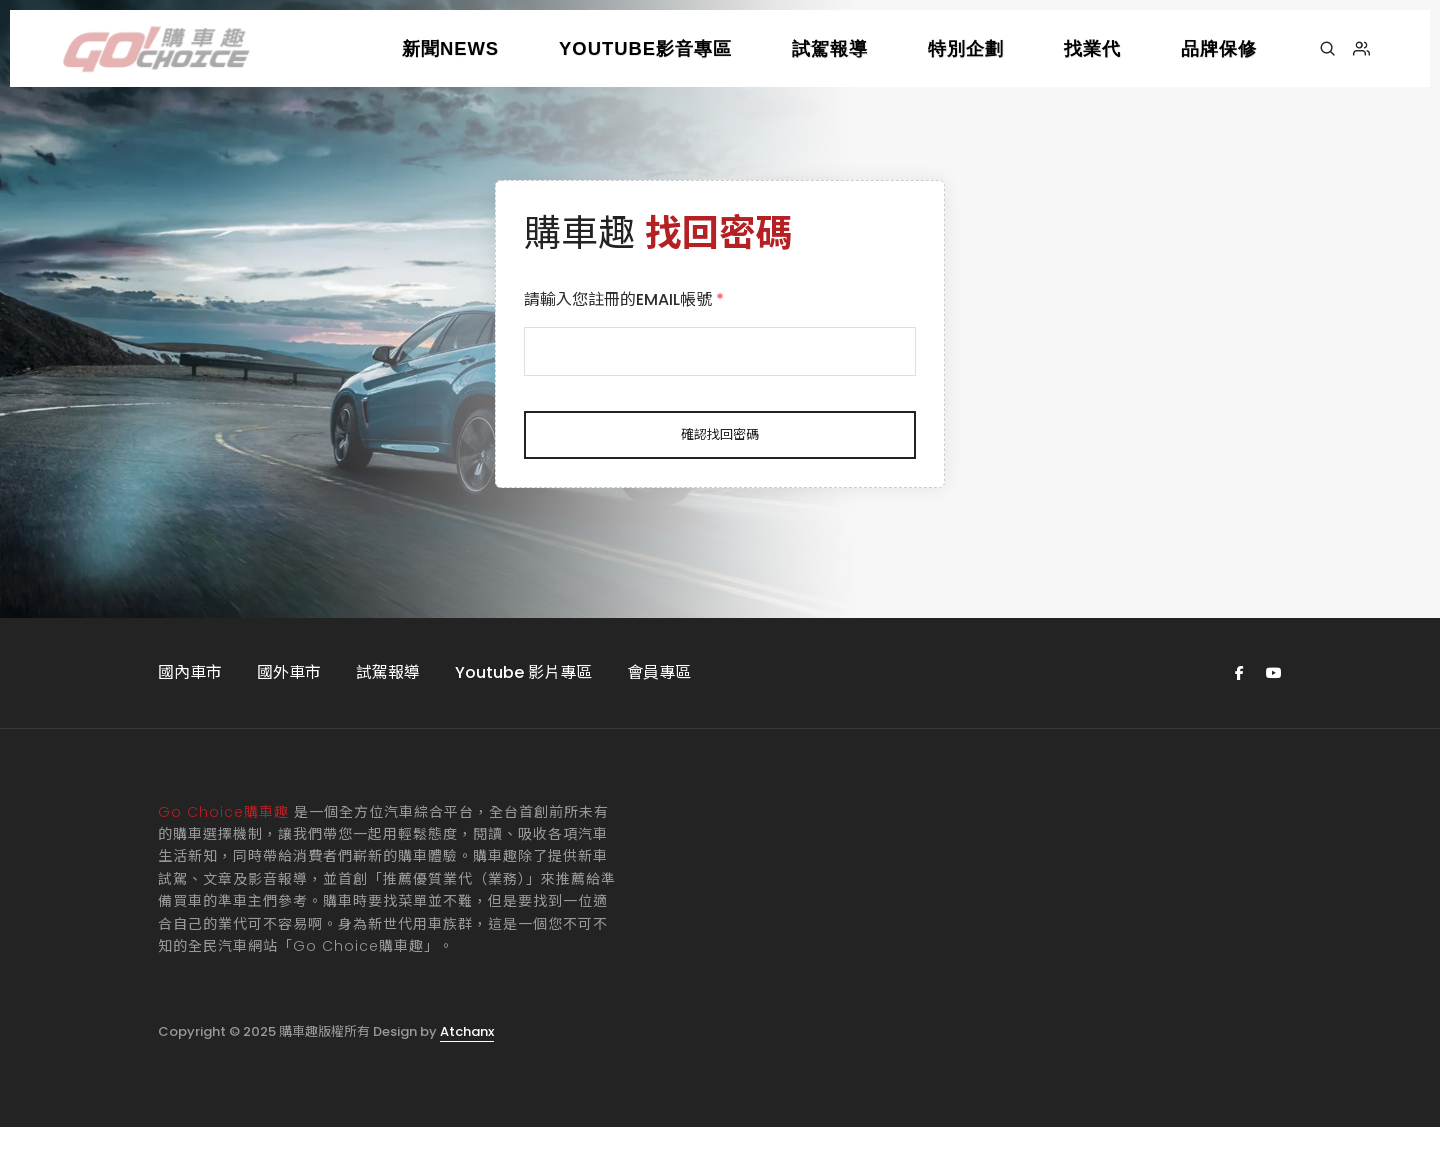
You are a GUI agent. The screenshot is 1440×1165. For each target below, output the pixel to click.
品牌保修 (1219, 48)
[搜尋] (1327, 49)
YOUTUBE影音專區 (645, 48)
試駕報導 (830, 48)
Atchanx (467, 1068)
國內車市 (190, 709)
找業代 (1092, 48)
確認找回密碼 (720, 451)
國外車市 (289, 709)
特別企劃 (966, 48)
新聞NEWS (450, 48)
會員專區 (659, 709)
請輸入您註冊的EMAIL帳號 (644, 316)
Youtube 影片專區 (523, 709)
